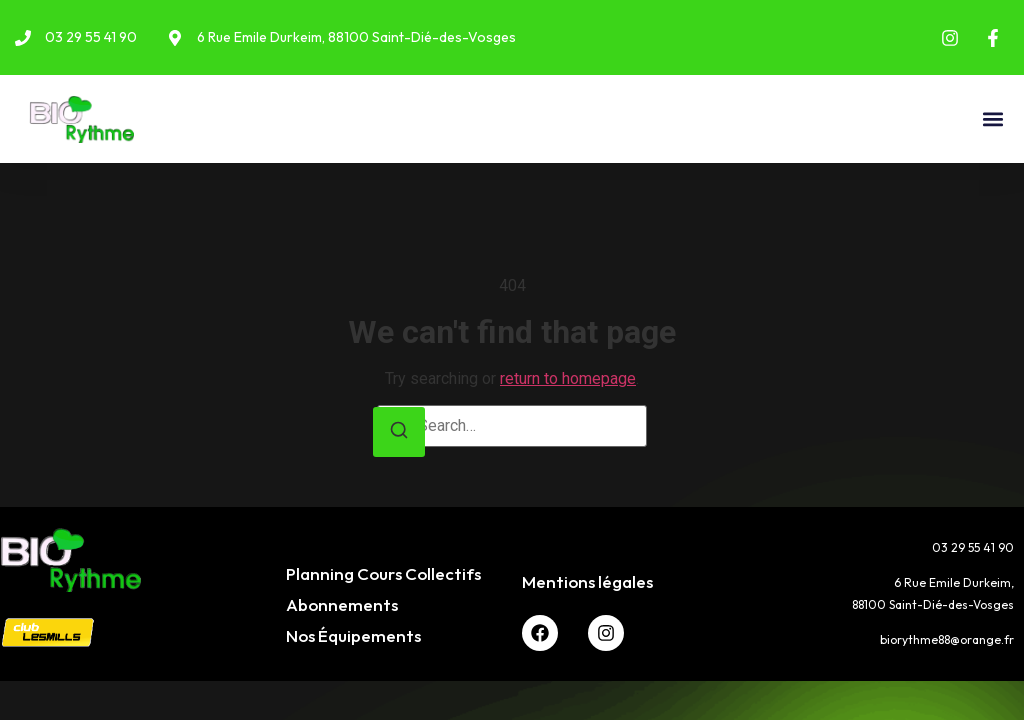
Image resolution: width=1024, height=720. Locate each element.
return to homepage (568, 378)
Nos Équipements (353, 635)
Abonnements (342, 604)
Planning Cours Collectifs (383, 573)
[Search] (399, 432)
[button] (992, 119)
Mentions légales (587, 581)
